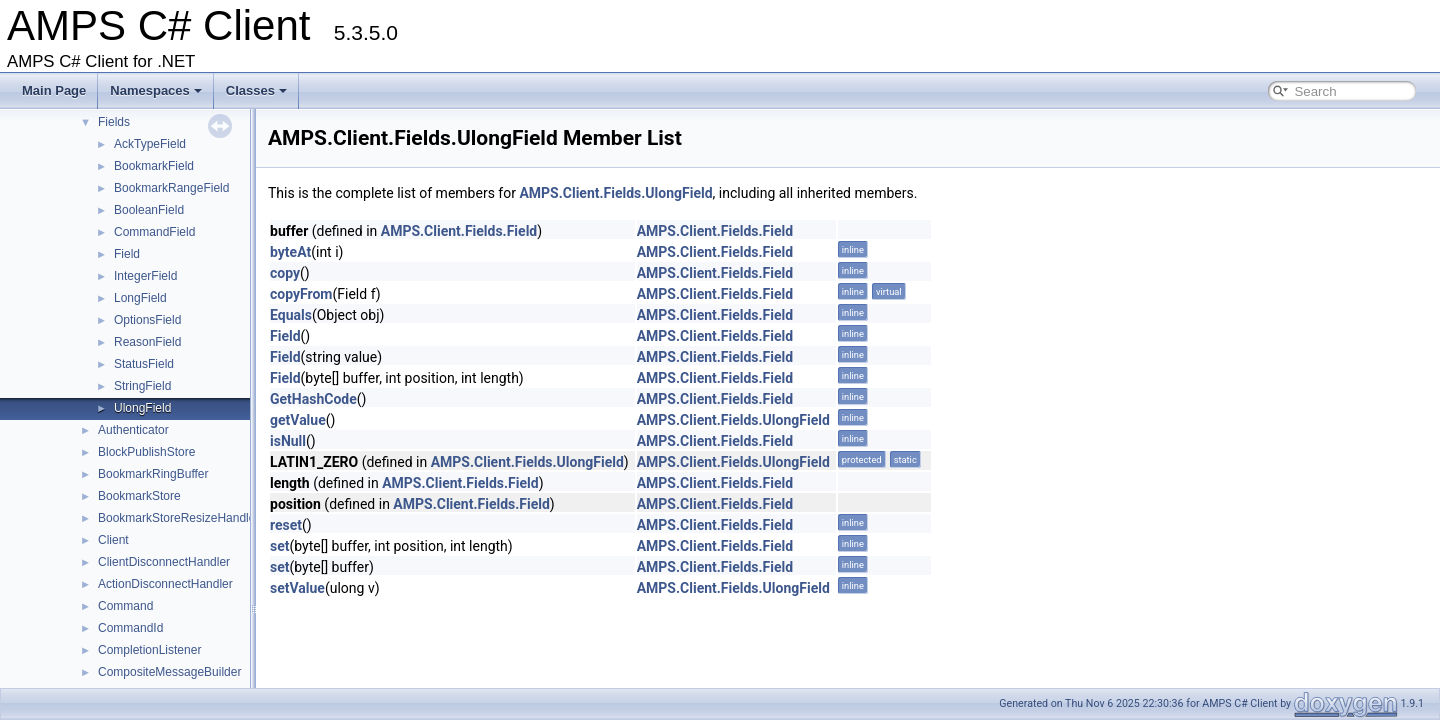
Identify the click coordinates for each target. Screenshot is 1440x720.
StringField (142, 386)
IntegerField (145, 276)
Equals (291, 315)
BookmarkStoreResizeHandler (178, 518)
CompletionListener (149, 650)
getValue (298, 420)
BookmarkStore (139, 496)
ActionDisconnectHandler (165, 584)
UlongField (142, 408)
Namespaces (156, 90)
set (280, 546)
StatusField (144, 364)
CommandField (154, 232)
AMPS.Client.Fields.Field (459, 231)
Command (125, 606)
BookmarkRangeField (171, 188)
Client (113, 540)
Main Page (54, 90)
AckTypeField (150, 144)
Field (127, 254)
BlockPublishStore (146, 452)
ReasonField (147, 342)
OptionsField (147, 320)
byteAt (290, 252)
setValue (297, 588)
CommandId (130, 628)
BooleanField (149, 210)
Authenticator (133, 430)
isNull (288, 441)
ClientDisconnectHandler (164, 562)
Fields (114, 122)
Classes (256, 90)
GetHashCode (313, 399)
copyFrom (301, 294)
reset (286, 525)
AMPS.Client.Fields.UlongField (615, 193)
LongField (140, 298)
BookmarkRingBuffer (153, 474)
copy (285, 273)
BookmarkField (154, 166)
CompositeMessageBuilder (169, 672)
